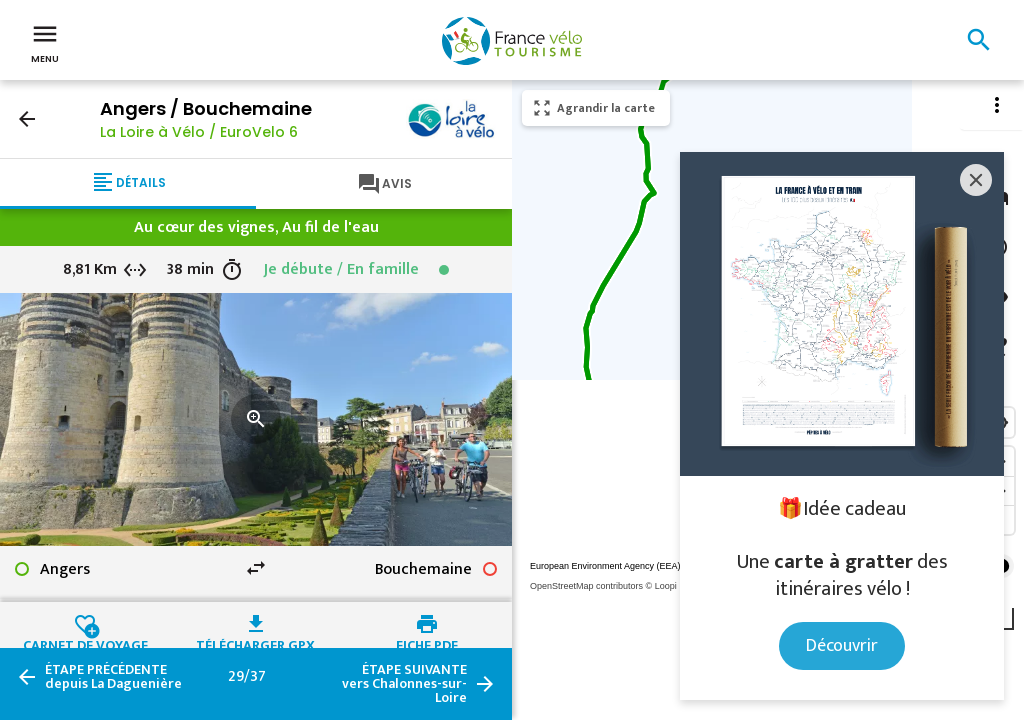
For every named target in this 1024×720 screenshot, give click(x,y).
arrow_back (27, 119)
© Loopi (661, 586)
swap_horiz (256, 568)
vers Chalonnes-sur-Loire (404, 684)
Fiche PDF (427, 643)
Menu (45, 42)
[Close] (976, 180)
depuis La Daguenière (113, 677)
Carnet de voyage (85, 643)
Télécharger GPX (255, 643)
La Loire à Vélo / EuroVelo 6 (199, 132)
